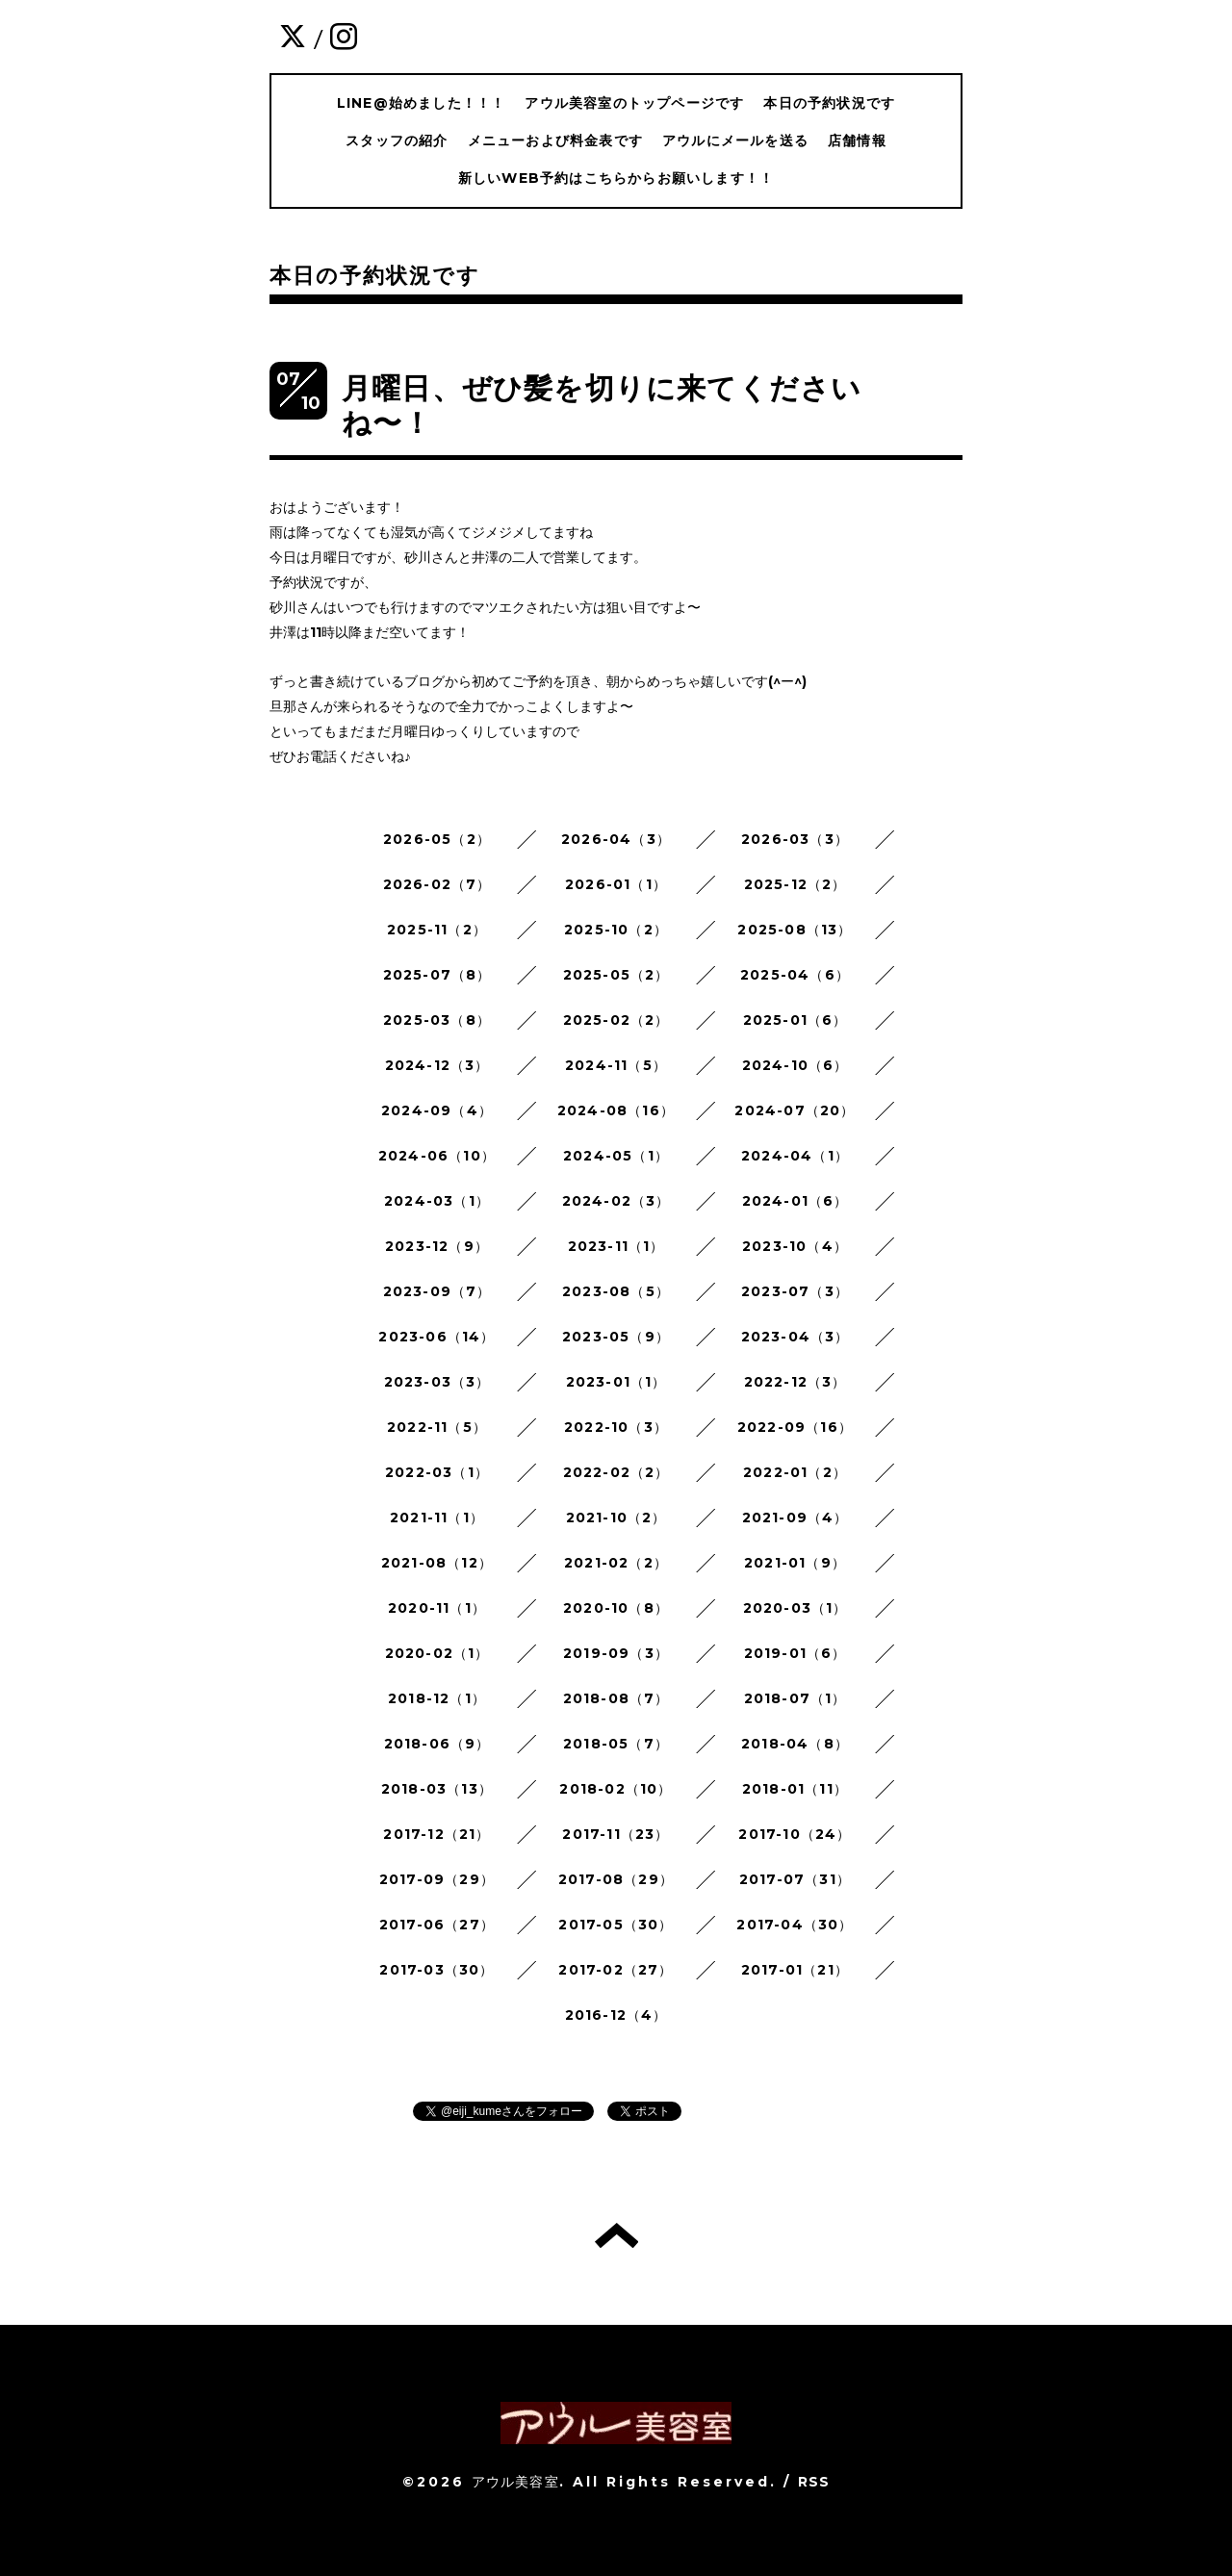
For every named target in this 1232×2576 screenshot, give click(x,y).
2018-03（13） (437, 1789)
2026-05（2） (437, 839)
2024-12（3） (437, 1065)
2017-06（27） (437, 1924)
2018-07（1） (795, 1698)
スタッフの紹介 (397, 140)
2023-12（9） (437, 1246)
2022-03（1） (437, 1472)
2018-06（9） (437, 1743)
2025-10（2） (616, 929)
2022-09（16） (795, 1427)
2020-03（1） (795, 1608)
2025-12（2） (795, 884)
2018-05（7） (616, 1743)
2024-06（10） (437, 1155)
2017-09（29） (437, 1879)
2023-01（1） (616, 1381)
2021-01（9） (795, 1562)
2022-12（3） (795, 1381)
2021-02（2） (616, 1562)
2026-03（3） (795, 839)
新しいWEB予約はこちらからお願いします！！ (616, 178)
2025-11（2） (437, 929)
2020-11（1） (437, 1608)
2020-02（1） (437, 1653)
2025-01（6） (795, 1020)
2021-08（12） (437, 1562)
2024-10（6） (795, 1065)
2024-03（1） (437, 1201)
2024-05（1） (616, 1155)
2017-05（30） (615, 1924)
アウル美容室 (515, 2481)
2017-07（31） (795, 1879)
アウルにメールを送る (735, 140)
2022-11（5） (437, 1427)
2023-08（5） (616, 1291)
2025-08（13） (794, 929)
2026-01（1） (616, 884)
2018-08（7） (616, 1698)
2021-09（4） (795, 1517)
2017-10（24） (794, 1834)
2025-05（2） (616, 974)
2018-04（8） (795, 1743)
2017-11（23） (615, 1834)
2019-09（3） (616, 1653)
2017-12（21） (436, 1834)
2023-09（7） (437, 1291)
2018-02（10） (615, 1789)
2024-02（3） (616, 1201)
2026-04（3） (616, 839)
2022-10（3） (616, 1427)
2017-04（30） (794, 1924)
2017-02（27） (615, 1969)
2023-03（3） (437, 1381)
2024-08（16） (616, 1110)
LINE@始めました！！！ (421, 103)
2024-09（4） (437, 1110)
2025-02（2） (616, 1020)
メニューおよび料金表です (555, 140)
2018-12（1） (437, 1698)
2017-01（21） (795, 1969)
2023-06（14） (436, 1336)
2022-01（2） (795, 1472)
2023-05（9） (616, 1336)
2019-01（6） (795, 1653)
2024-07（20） (794, 1110)
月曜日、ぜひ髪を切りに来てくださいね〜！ (601, 405)
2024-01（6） (795, 1201)
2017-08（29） (616, 1879)
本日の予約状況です (829, 103)
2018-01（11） (795, 1789)
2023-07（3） (795, 1291)
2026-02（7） (437, 884)
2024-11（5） (616, 1065)
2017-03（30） (436, 1969)
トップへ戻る (616, 2235)
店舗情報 (857, 140)
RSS (814, 2481)
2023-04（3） (795, 1336)
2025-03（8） (437, 1020)
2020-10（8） (616, 1608)
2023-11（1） (616, 1246)
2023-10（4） (795, 1246)
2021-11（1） (437, 1517)
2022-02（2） (616, 1472)
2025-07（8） (437, 974)
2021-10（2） (616, 1517)
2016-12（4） (616, 2015)
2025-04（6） (795, 974)
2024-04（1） (795, 1155)
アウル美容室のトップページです (634, 103)
